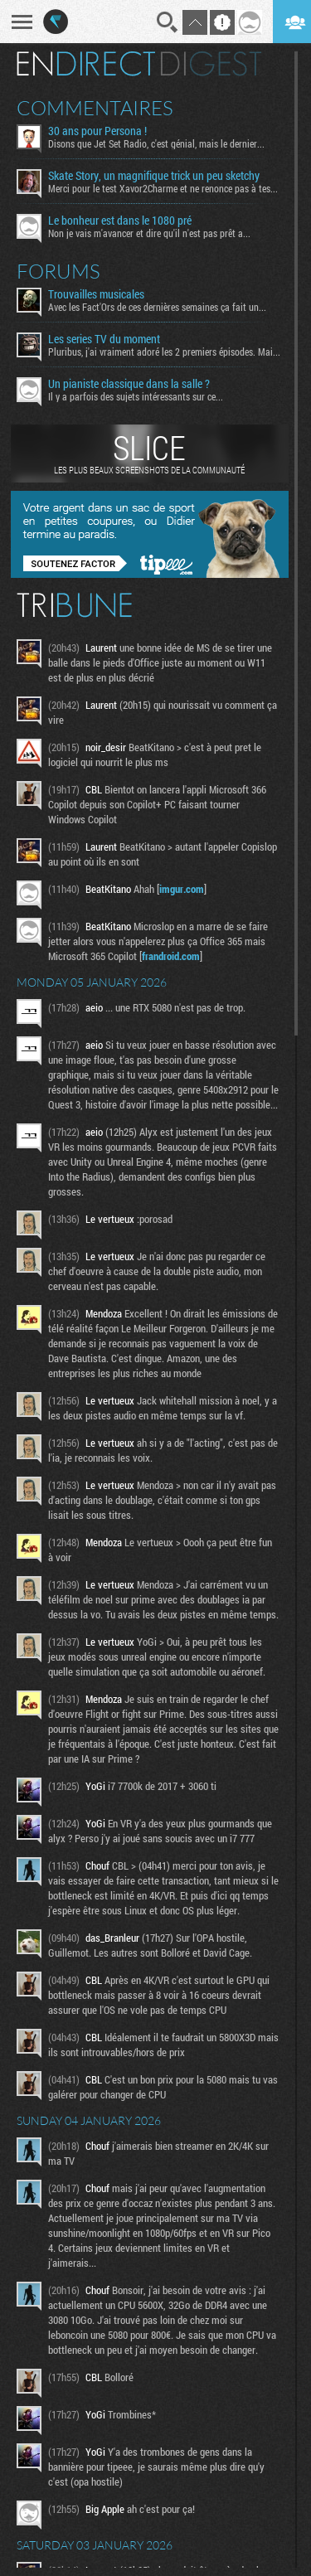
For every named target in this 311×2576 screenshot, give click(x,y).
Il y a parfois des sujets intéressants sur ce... (135, 396)
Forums (58, 271)
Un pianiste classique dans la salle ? (129, 384)
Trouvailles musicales (96, 294)
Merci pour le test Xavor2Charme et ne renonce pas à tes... (163, 188)
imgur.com (181, 888)
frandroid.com (171, 955)
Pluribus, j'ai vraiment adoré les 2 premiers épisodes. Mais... (165, 351)
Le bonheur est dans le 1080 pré (120, 220)
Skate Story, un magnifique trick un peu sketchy (154, 175)
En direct (86, 63)
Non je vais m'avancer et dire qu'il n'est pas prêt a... (149, 233)
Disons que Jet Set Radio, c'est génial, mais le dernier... (156, 143)
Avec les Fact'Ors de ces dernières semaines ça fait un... (157, 307)
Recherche (167, 22)
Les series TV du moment (104, 339)
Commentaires (95, 107)
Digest (211, 63)
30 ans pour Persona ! (97, 131)
